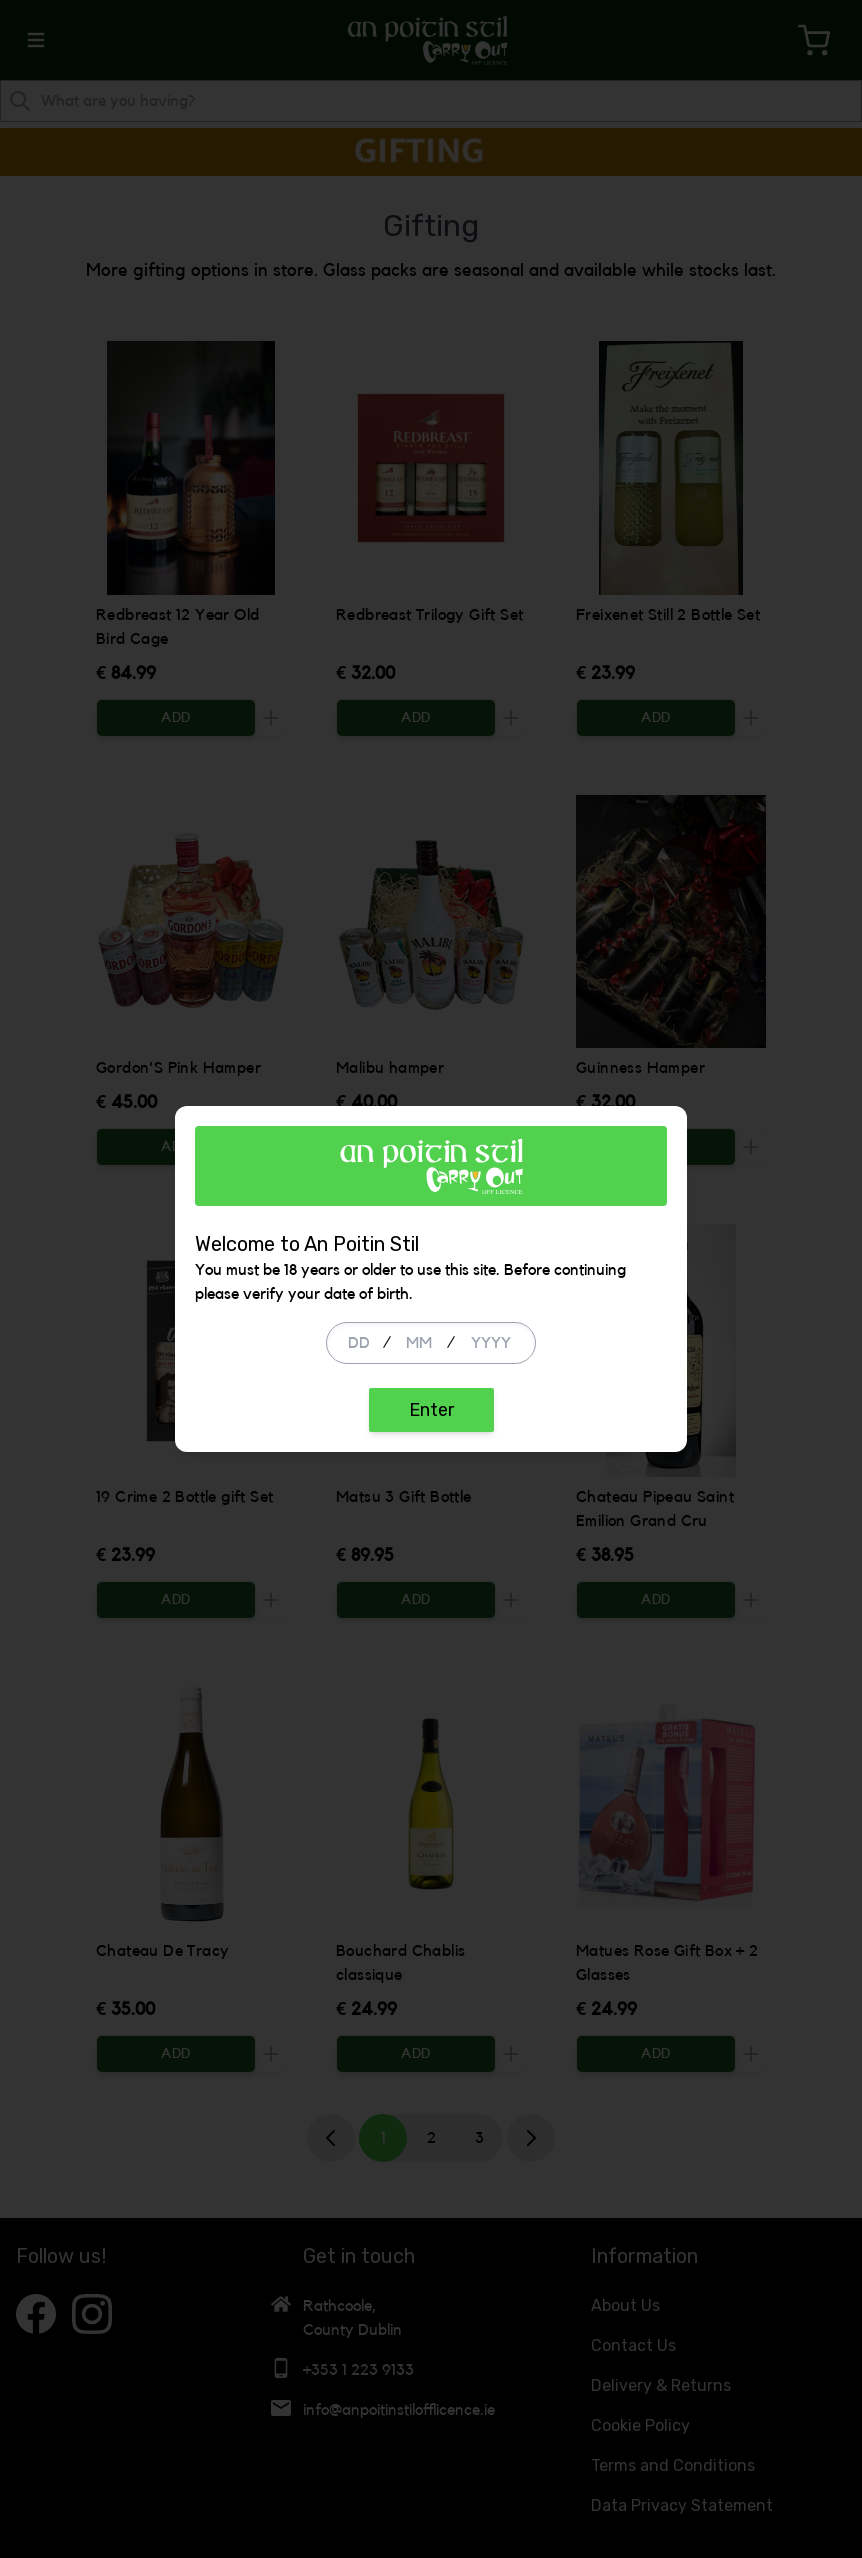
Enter (431, 1410)
